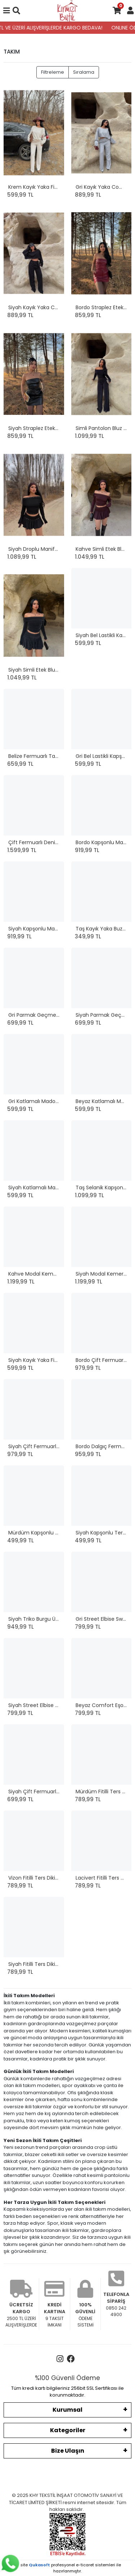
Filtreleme (52, 72)
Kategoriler (67, 2430)
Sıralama (83, 72)
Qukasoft (39, 2565)
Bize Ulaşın (67, 2451)
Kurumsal (67, 2410)
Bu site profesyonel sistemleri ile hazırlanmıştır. (67, 2568)
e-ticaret (85, 2565)
